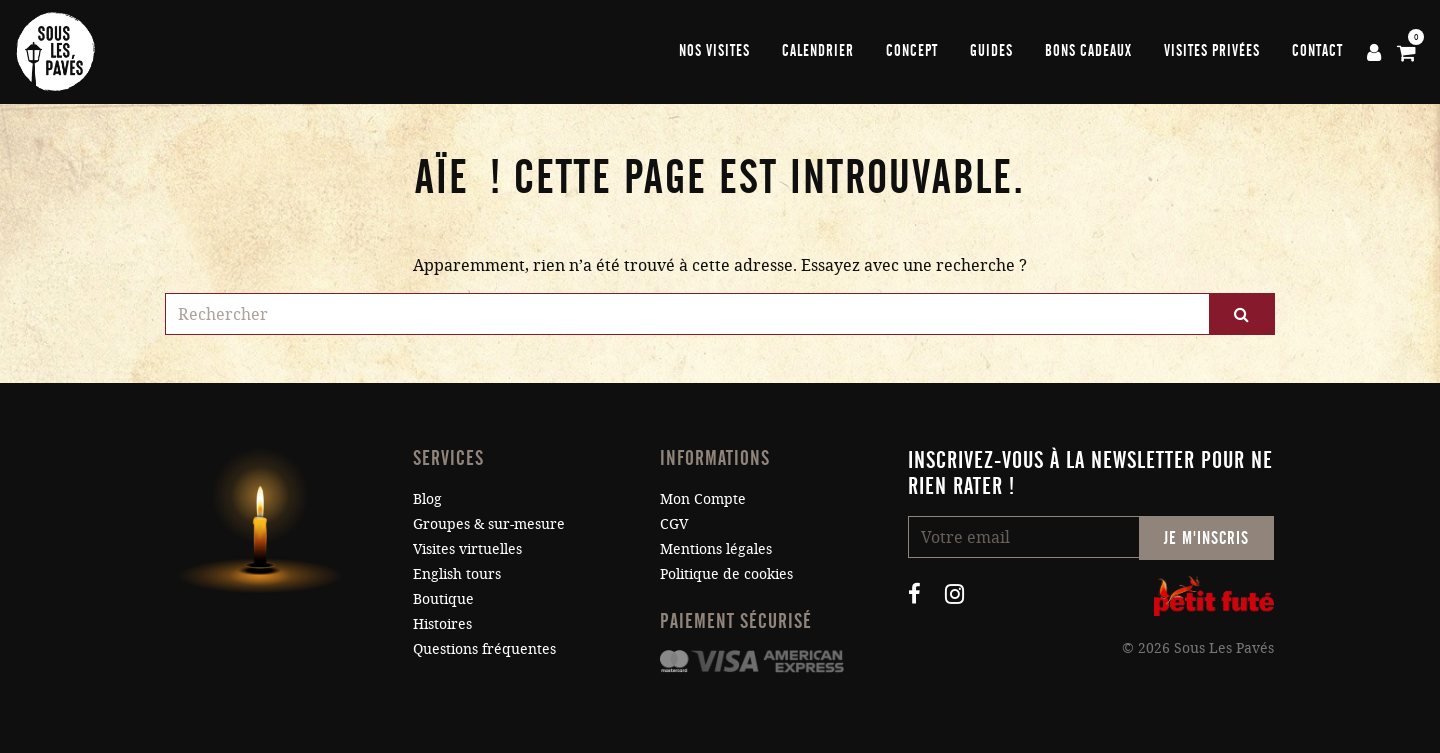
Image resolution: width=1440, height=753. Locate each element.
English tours (457, 573)
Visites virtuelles (467, 548)
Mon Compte (703, 498)
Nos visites (714, 51)
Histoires (442, 623)
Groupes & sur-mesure (489, 523)
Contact (1317, 51)
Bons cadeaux (1088, 51)
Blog (427, 498)
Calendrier (818, 51)
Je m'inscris (1206, 538)
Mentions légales (716, 548)
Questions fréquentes (484, 648)
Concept (912, 51)
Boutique (443, 598)
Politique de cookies (726, 573)
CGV (674, 523)
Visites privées (1212, 51)
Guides (991, 51)
